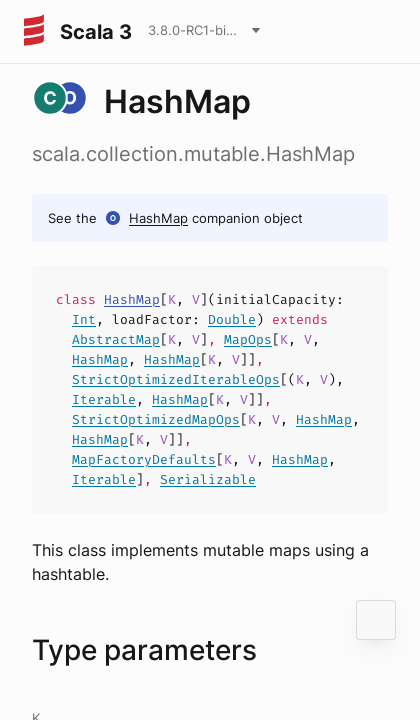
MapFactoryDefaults (144, 459)
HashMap (158, 218)
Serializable (208, 479)
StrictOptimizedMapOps (156, 419)
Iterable (104, 399)
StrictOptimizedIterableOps (176, 379)
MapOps (248, 339)
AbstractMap (116, 339)
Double (232, 319)
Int (84, 319)
